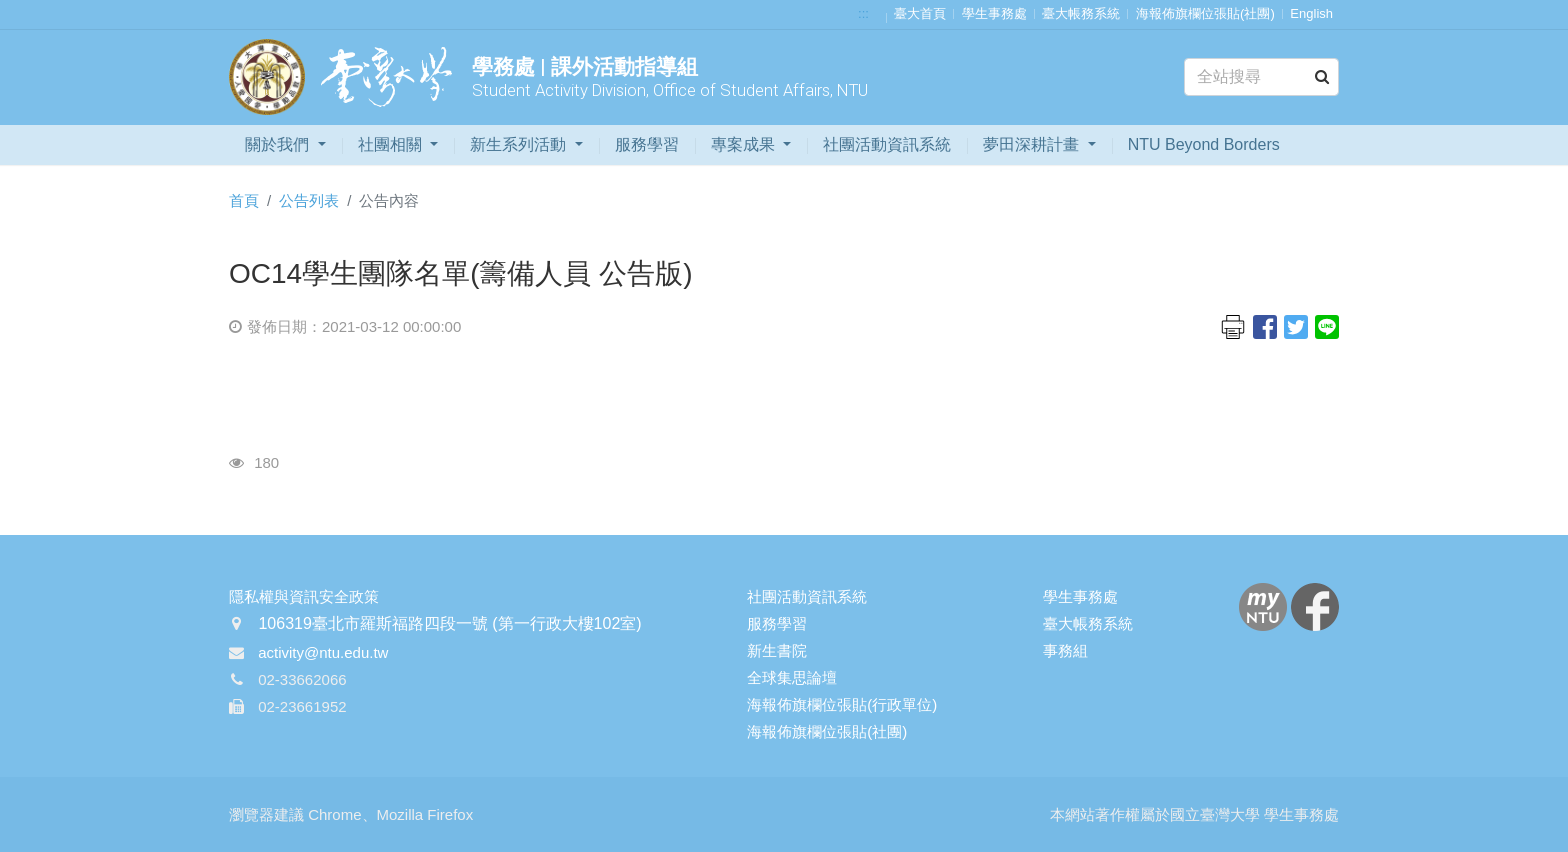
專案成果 (745, 144)
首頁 (244, 200)
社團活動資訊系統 (887, 144)
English (1311, 13)
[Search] (1261, 77)
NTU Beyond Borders (1204, 144)
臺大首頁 (920, 13)
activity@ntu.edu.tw (323, 652)
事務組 (1065, 650)
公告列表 (309, 200)
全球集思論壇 (792, 677)
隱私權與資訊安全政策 (304, 596)
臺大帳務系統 (1081, 13)
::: (863, 13)
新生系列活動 (520, 144)
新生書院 (777, 650)
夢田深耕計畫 (1033, 144)
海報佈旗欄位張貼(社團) (1205, 13)
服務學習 (647, 144)
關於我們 (279, 144)
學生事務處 (994, 13)
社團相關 (392, 144)
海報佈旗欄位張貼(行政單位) (842, 704)
